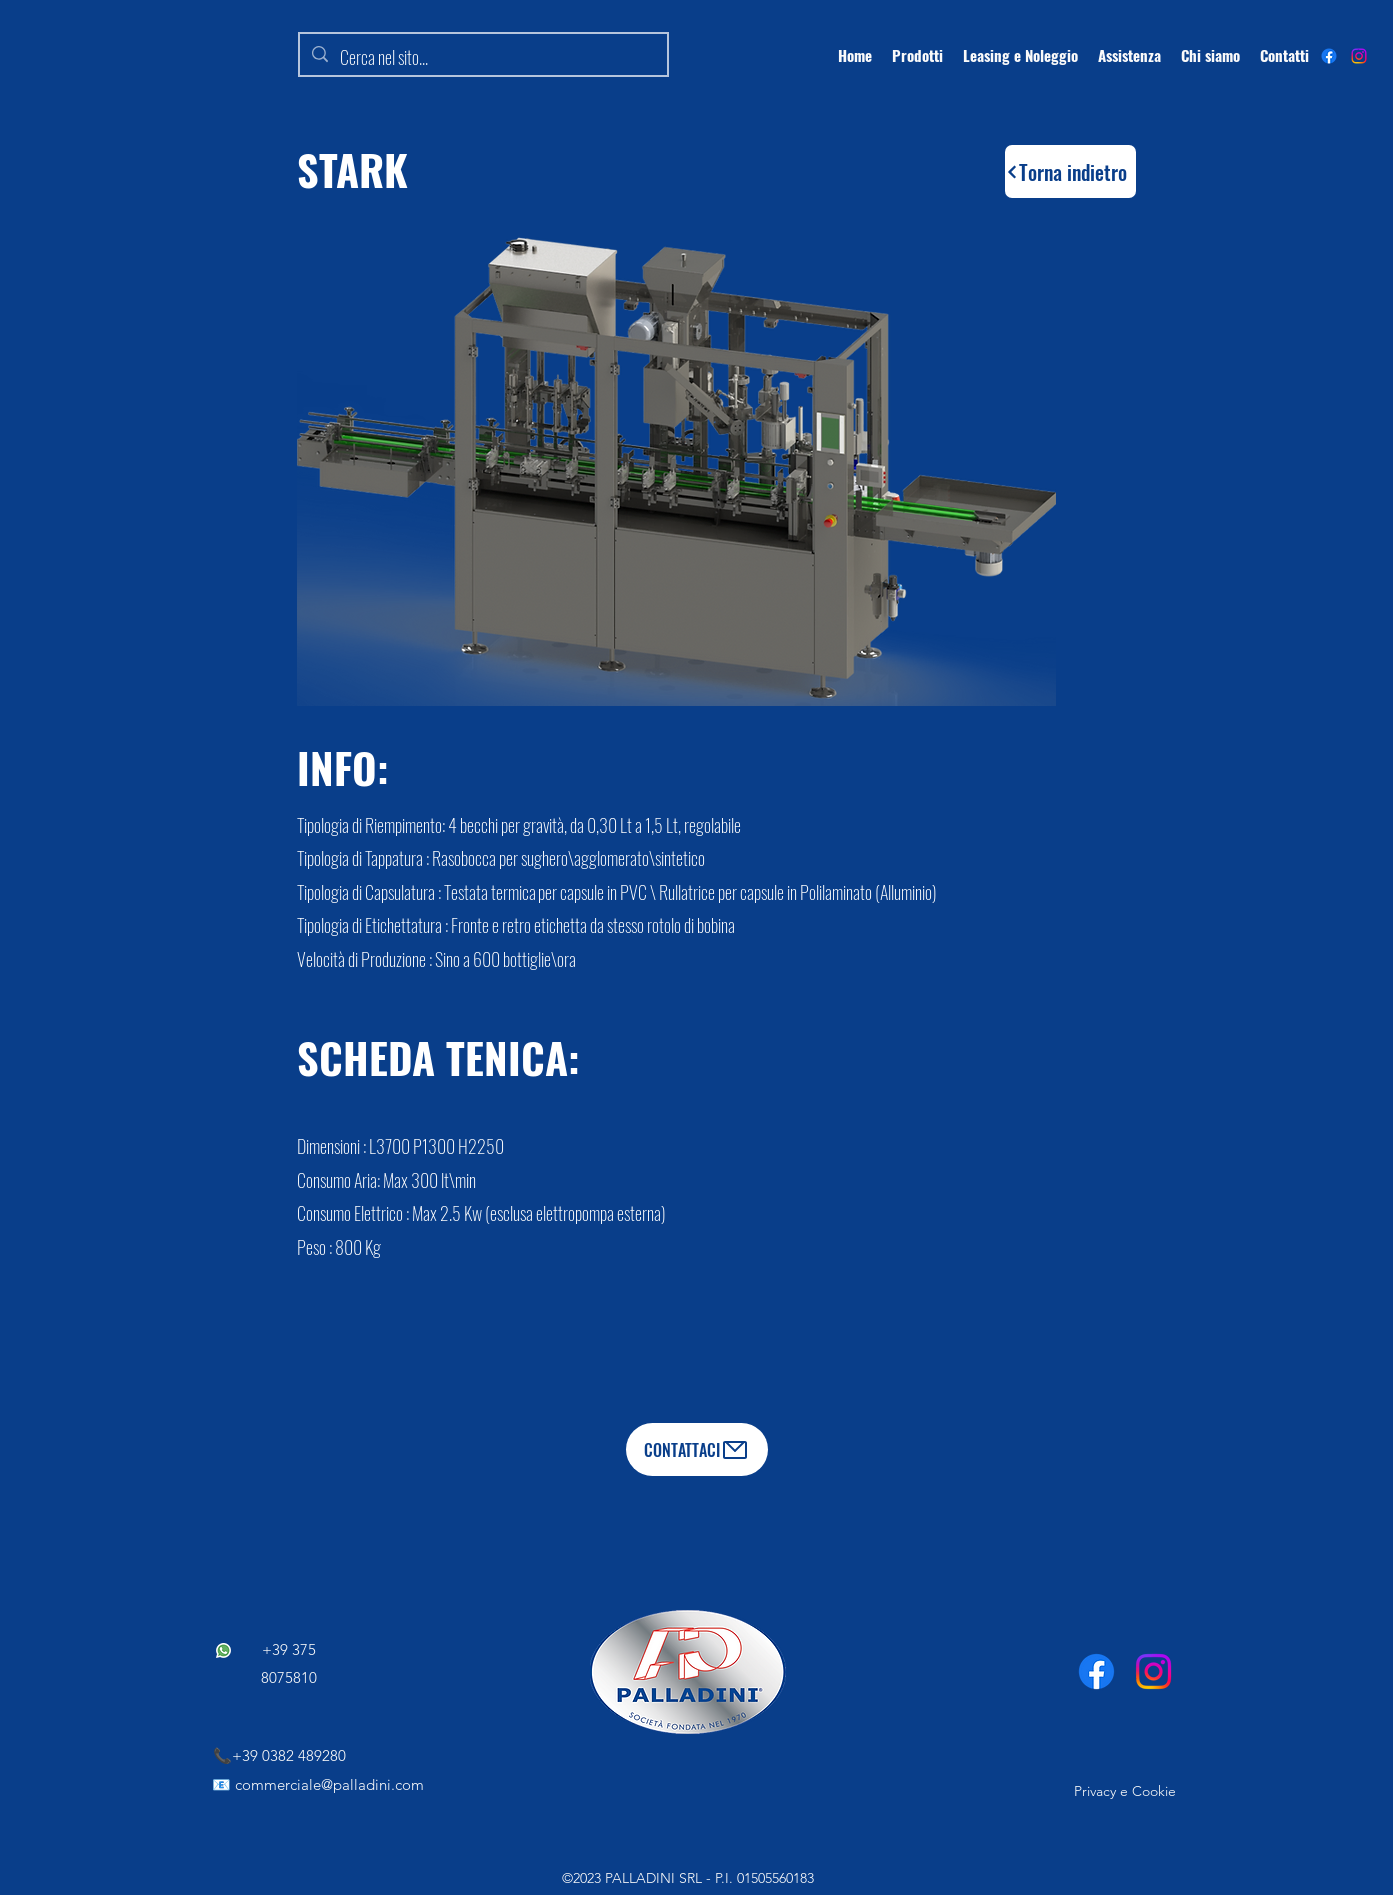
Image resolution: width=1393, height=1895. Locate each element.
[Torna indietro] (1070, 171)
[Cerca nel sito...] (482, 58)
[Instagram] (1359, 56)
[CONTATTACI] (697, 1449)
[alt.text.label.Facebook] (1329, 56)
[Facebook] (1096, 1671)
